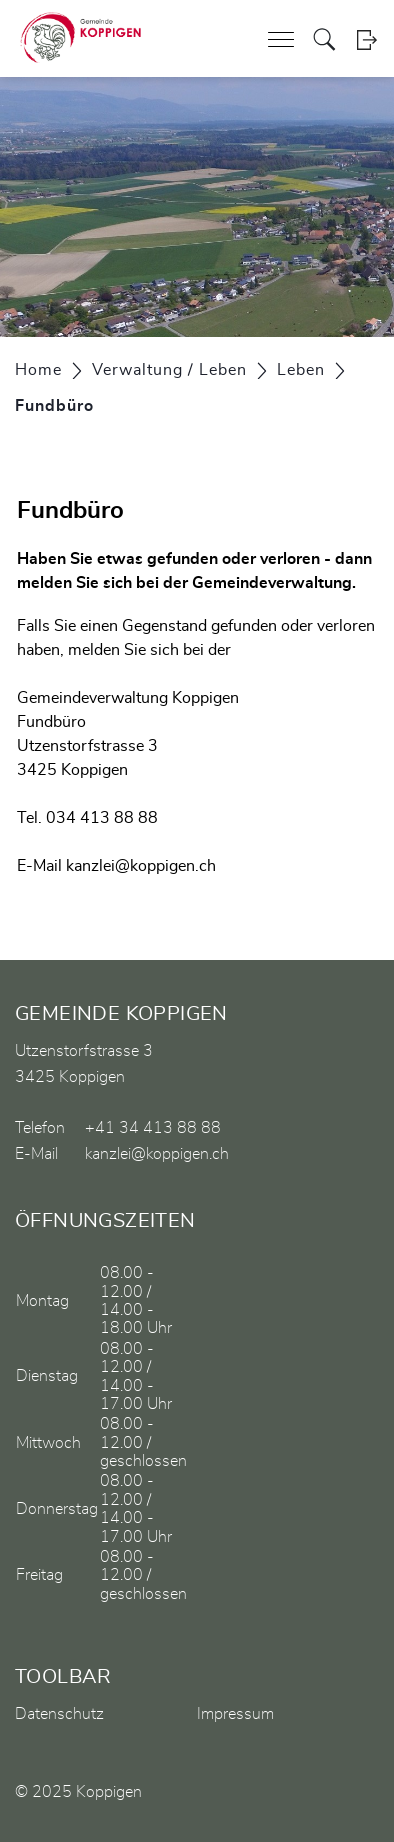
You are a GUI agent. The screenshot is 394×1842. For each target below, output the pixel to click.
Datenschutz (59, 1714)
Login (366, 39)
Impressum (235, 1714)
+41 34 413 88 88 (153, 1128)
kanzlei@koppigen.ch (141, 866)
